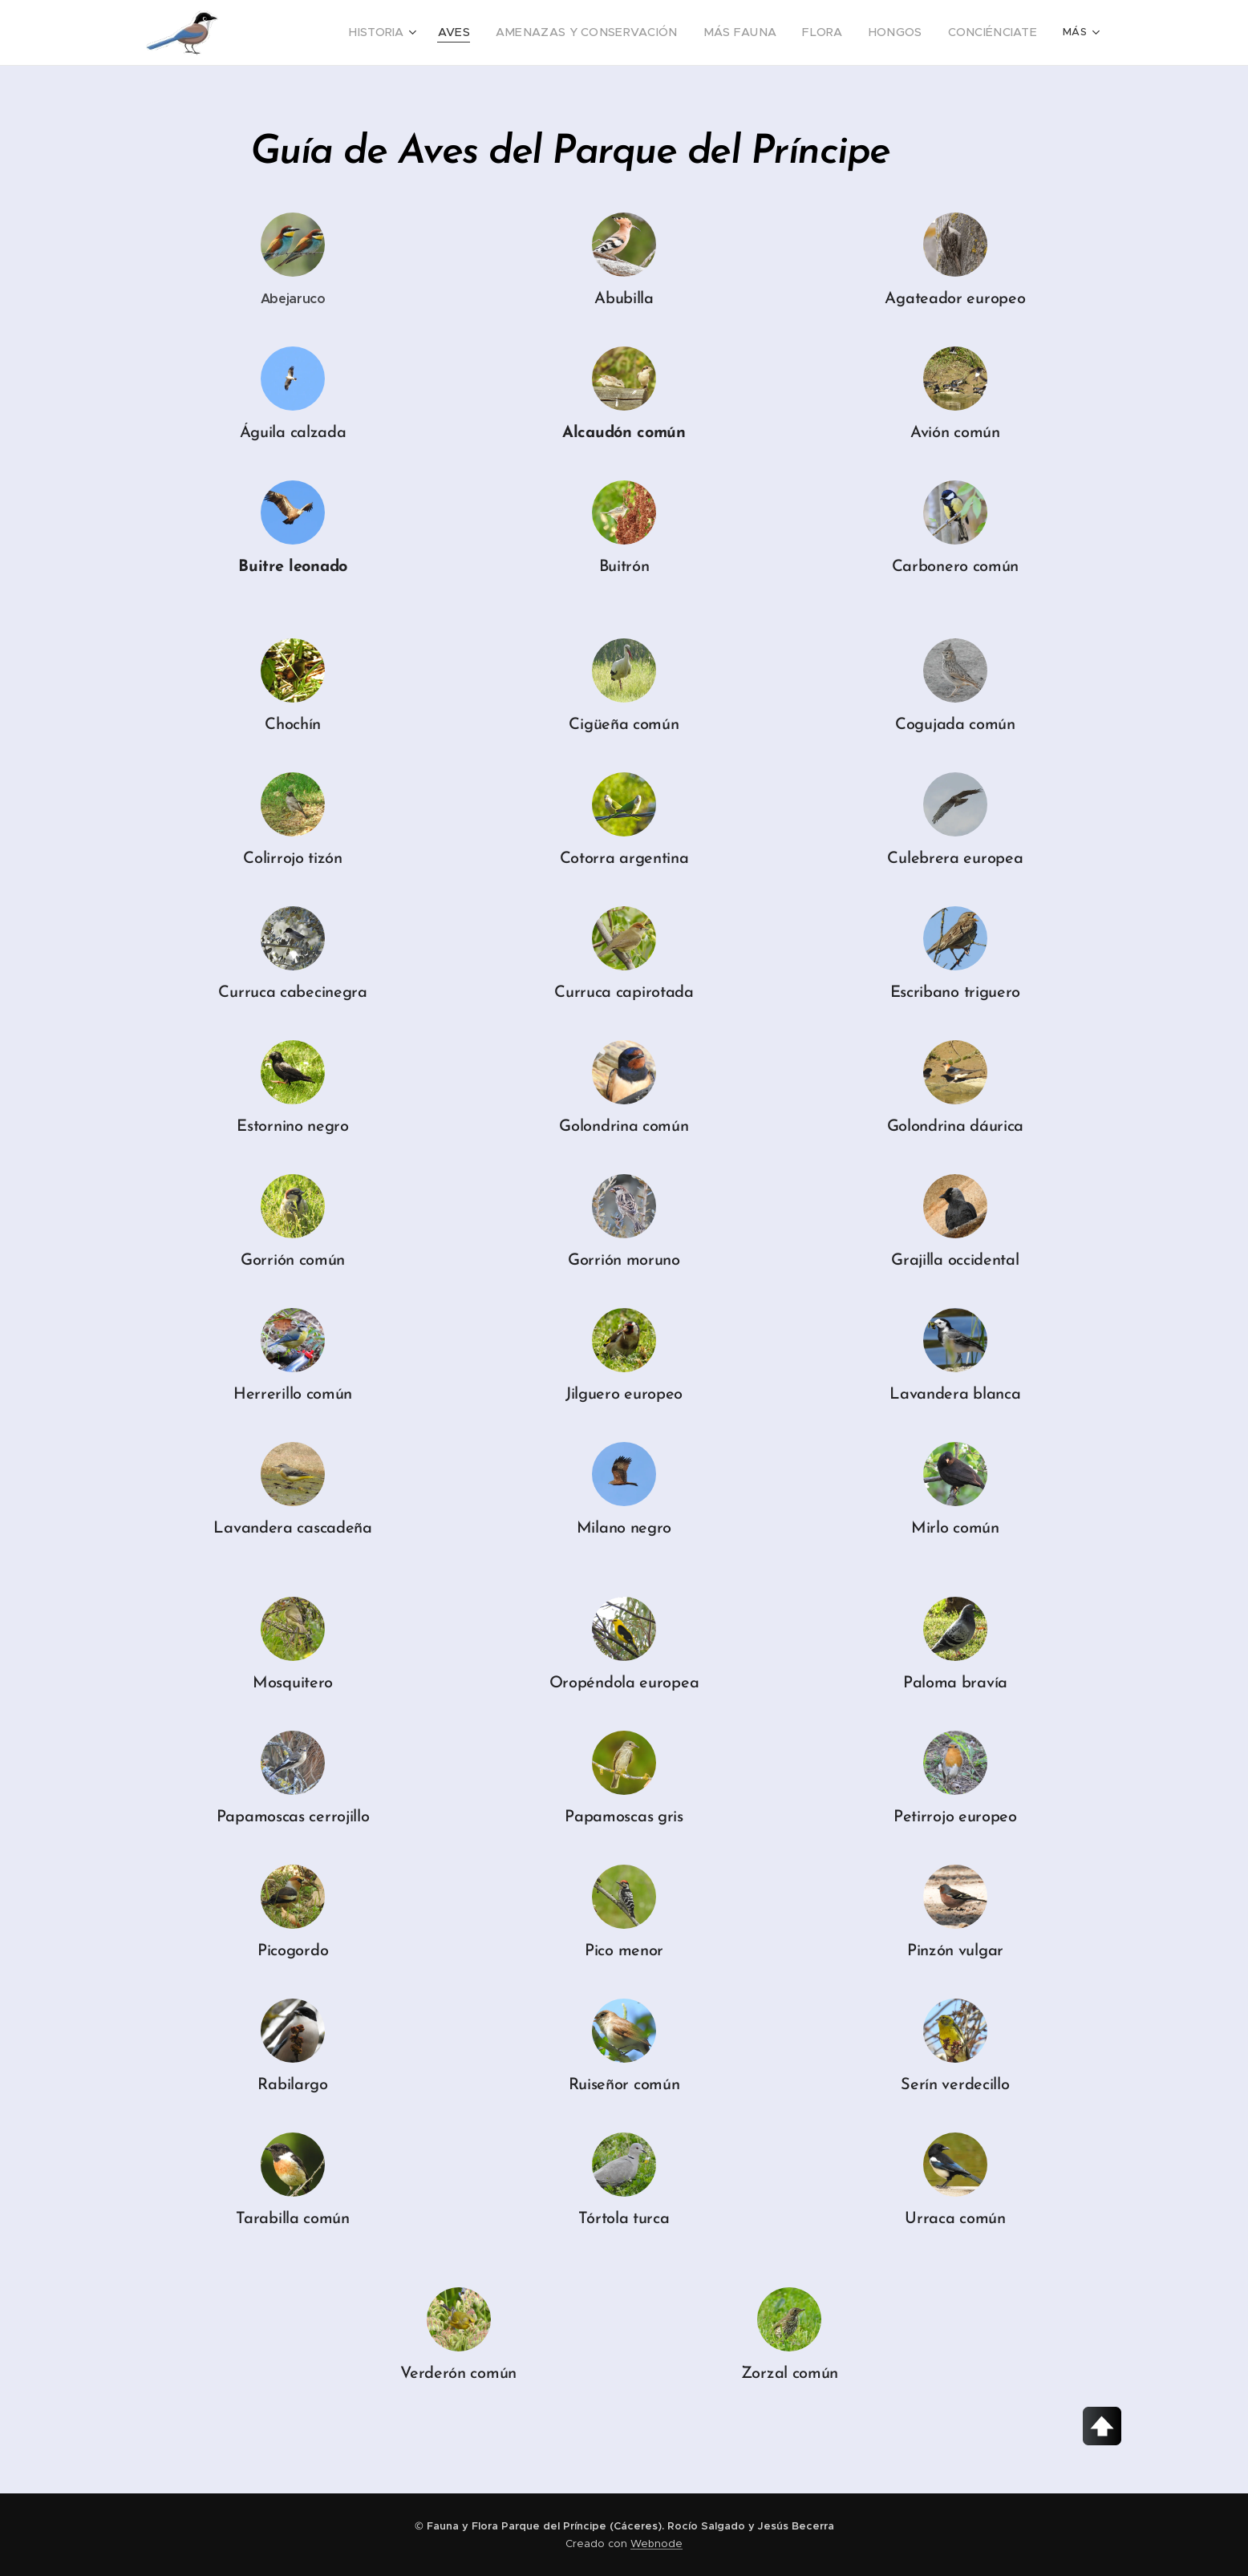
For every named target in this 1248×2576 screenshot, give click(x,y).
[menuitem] (328, 33)
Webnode (656, 2543)
